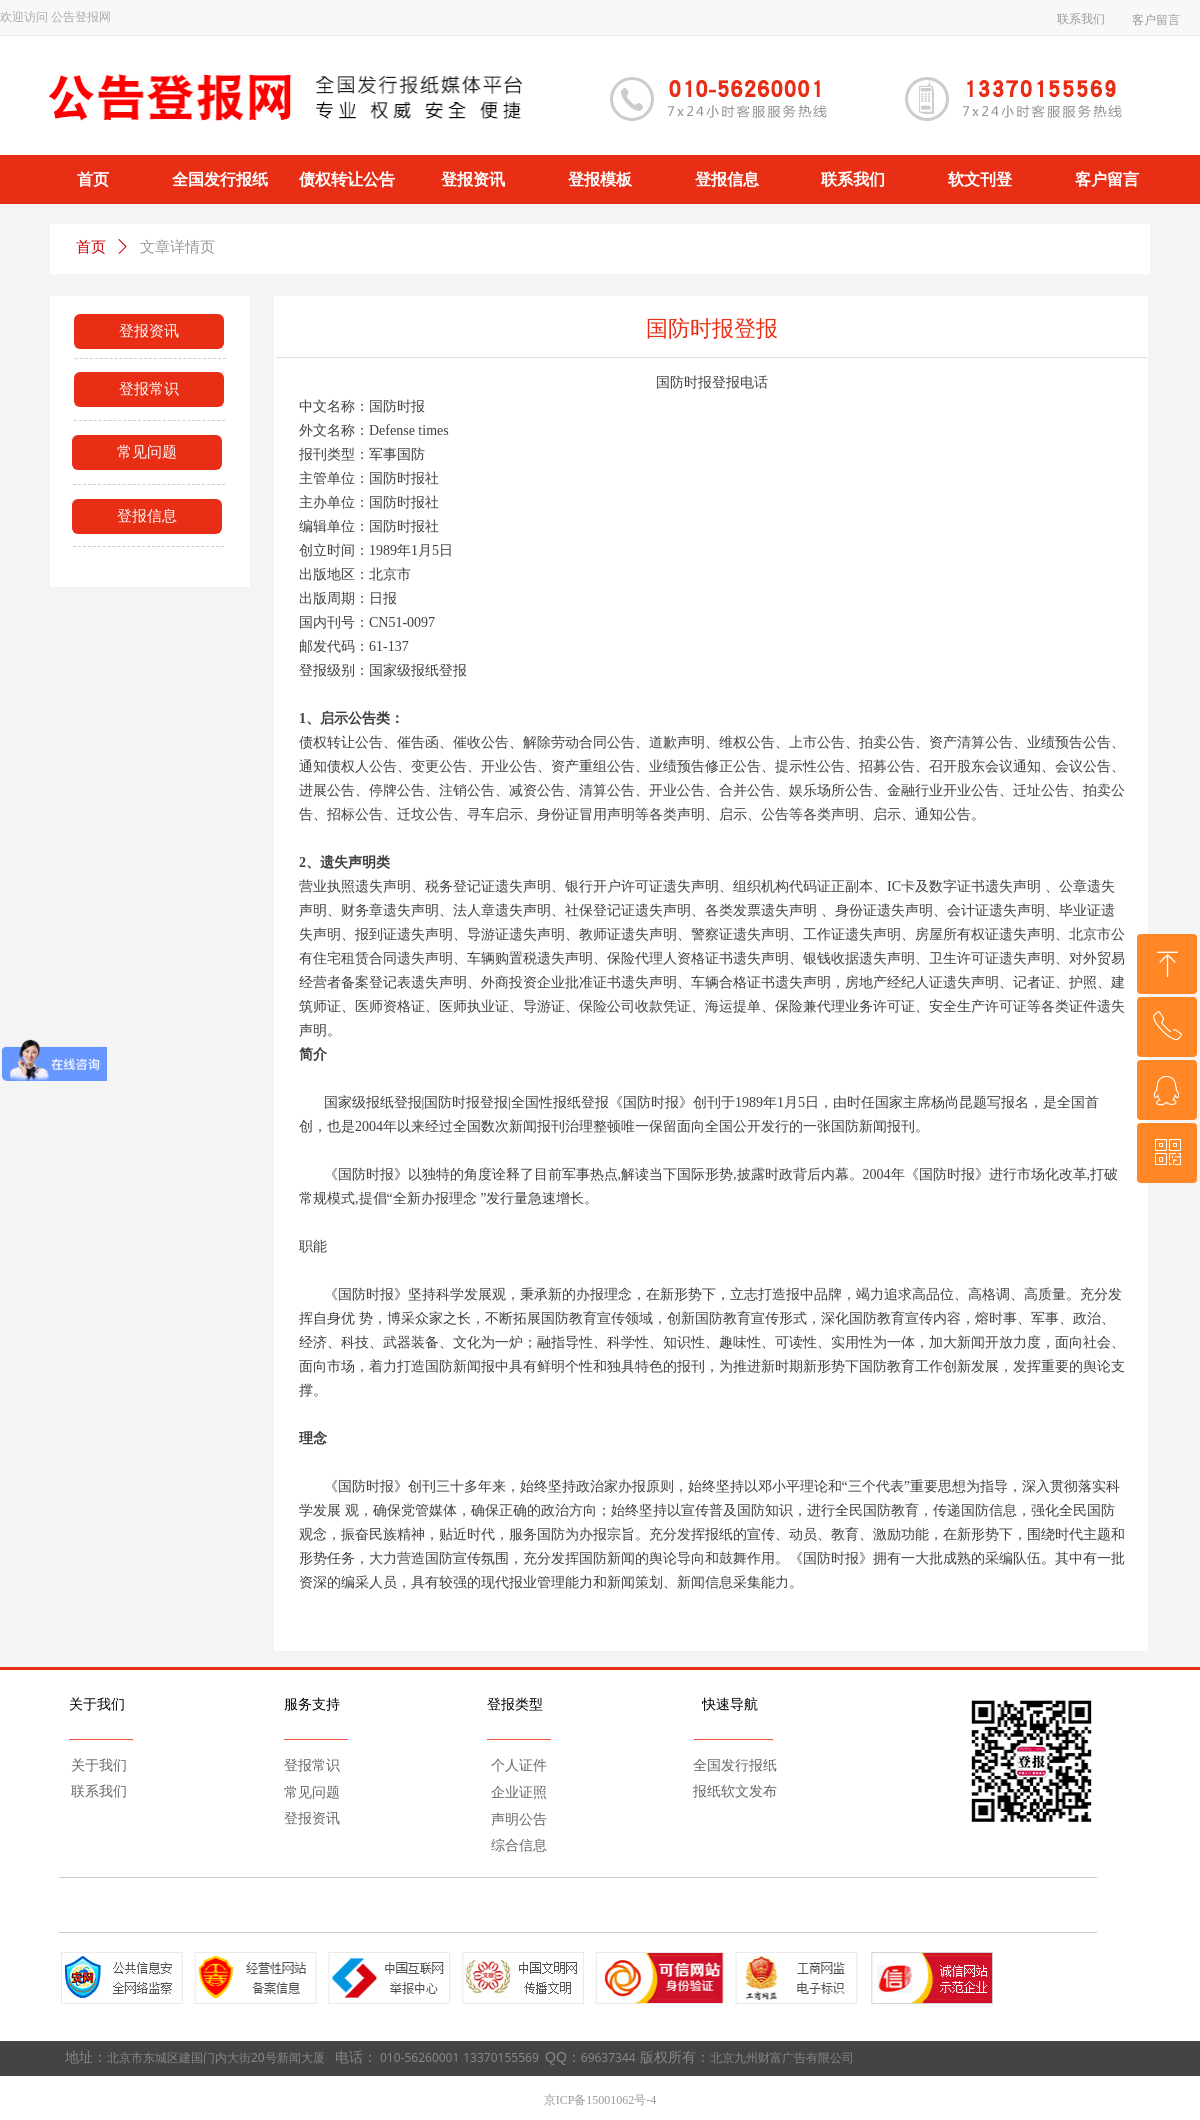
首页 (91, 247)
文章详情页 (177, 247)
